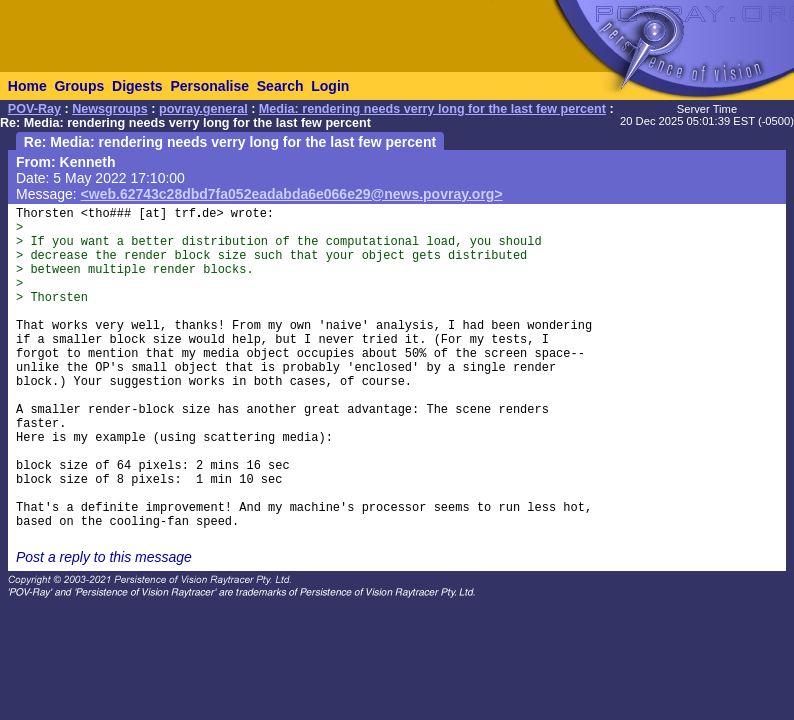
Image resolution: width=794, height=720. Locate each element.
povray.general (203, 109)
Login (330, 86)
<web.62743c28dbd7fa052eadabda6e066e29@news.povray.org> (292, 194)
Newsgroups (110, 109)
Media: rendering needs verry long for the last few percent (432, 109)
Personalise (209, 86)
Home (27, 86)
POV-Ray (34, 109)
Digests (137, 86)
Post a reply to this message (104, 557)
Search (280, 86)
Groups (79, 86)
